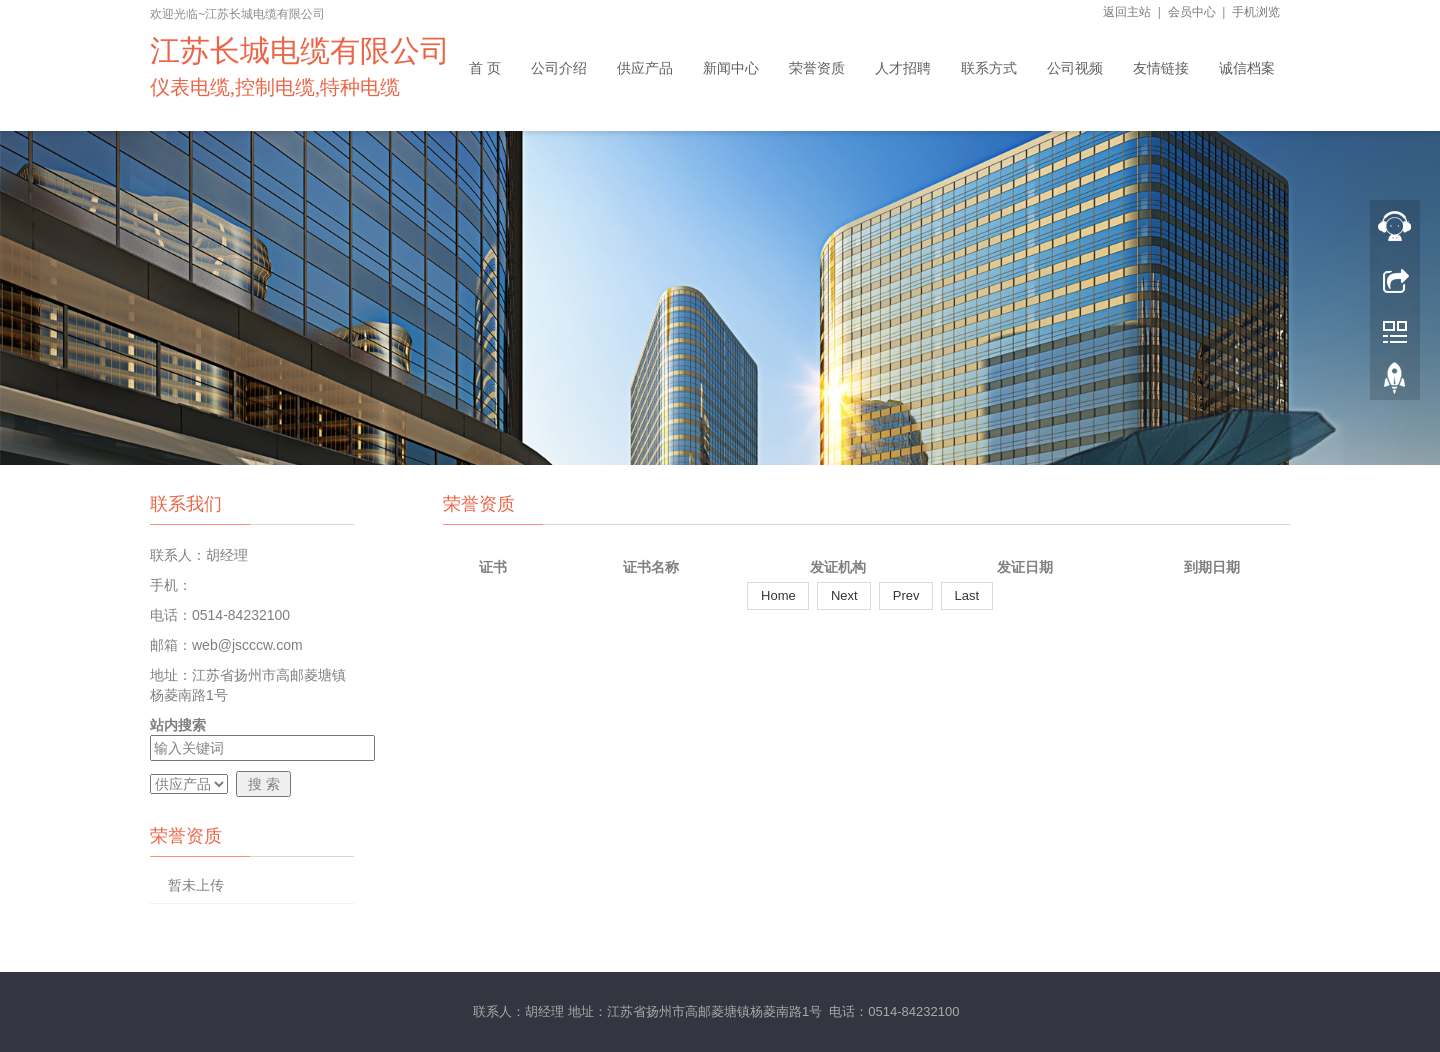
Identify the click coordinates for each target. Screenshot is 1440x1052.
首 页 (485, 68)
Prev (906, 595)
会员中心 (1192, 12)
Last (967, 595)
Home (778, 595)
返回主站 (1127, 12)
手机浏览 (1256, 12)
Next (844, 595)
